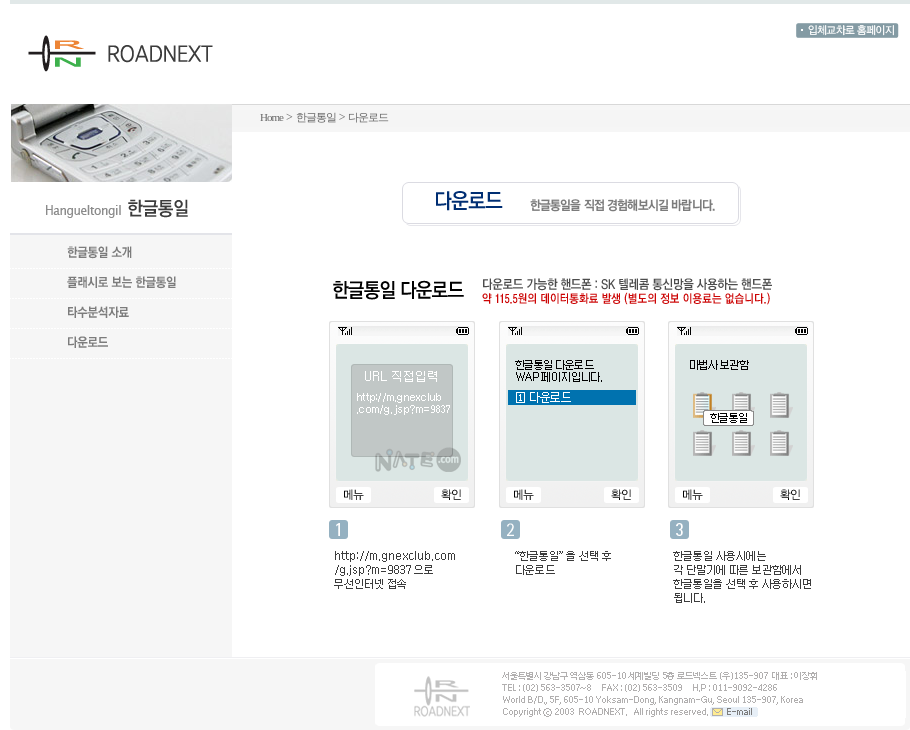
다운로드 (368, 117)
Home (271, 117)
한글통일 (316, 117)
